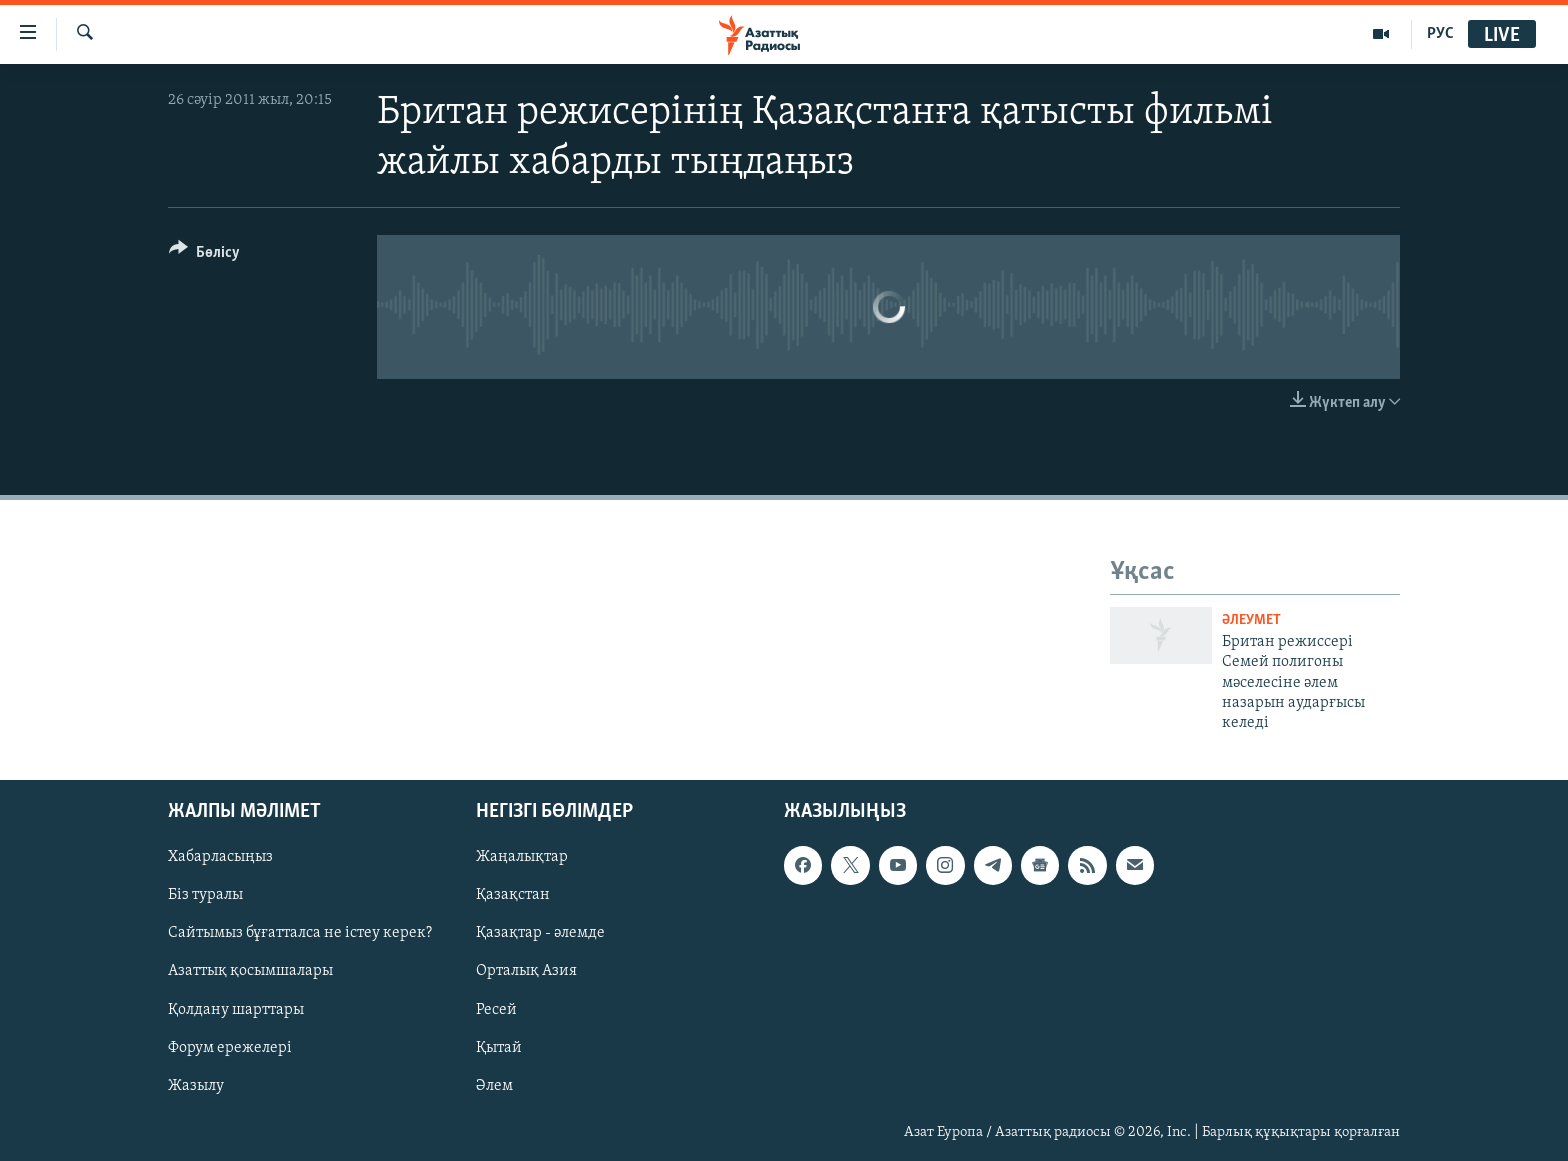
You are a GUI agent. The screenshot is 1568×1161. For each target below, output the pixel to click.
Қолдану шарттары (236, 1009)
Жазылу (196, 1085)
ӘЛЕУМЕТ (1251, 620)
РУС (1440, 34)
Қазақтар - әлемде (540, 933)
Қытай (499, 1047)
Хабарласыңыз (220, 857)
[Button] (204, 255)
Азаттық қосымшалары (250, 971)
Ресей (496, 1009)
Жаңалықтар (522, 857)
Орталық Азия (526, 971)
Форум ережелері (230, 1047)
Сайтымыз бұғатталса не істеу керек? (300, 933)
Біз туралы (205, 895)
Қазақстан (513, 895)
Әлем (494, 1085)
